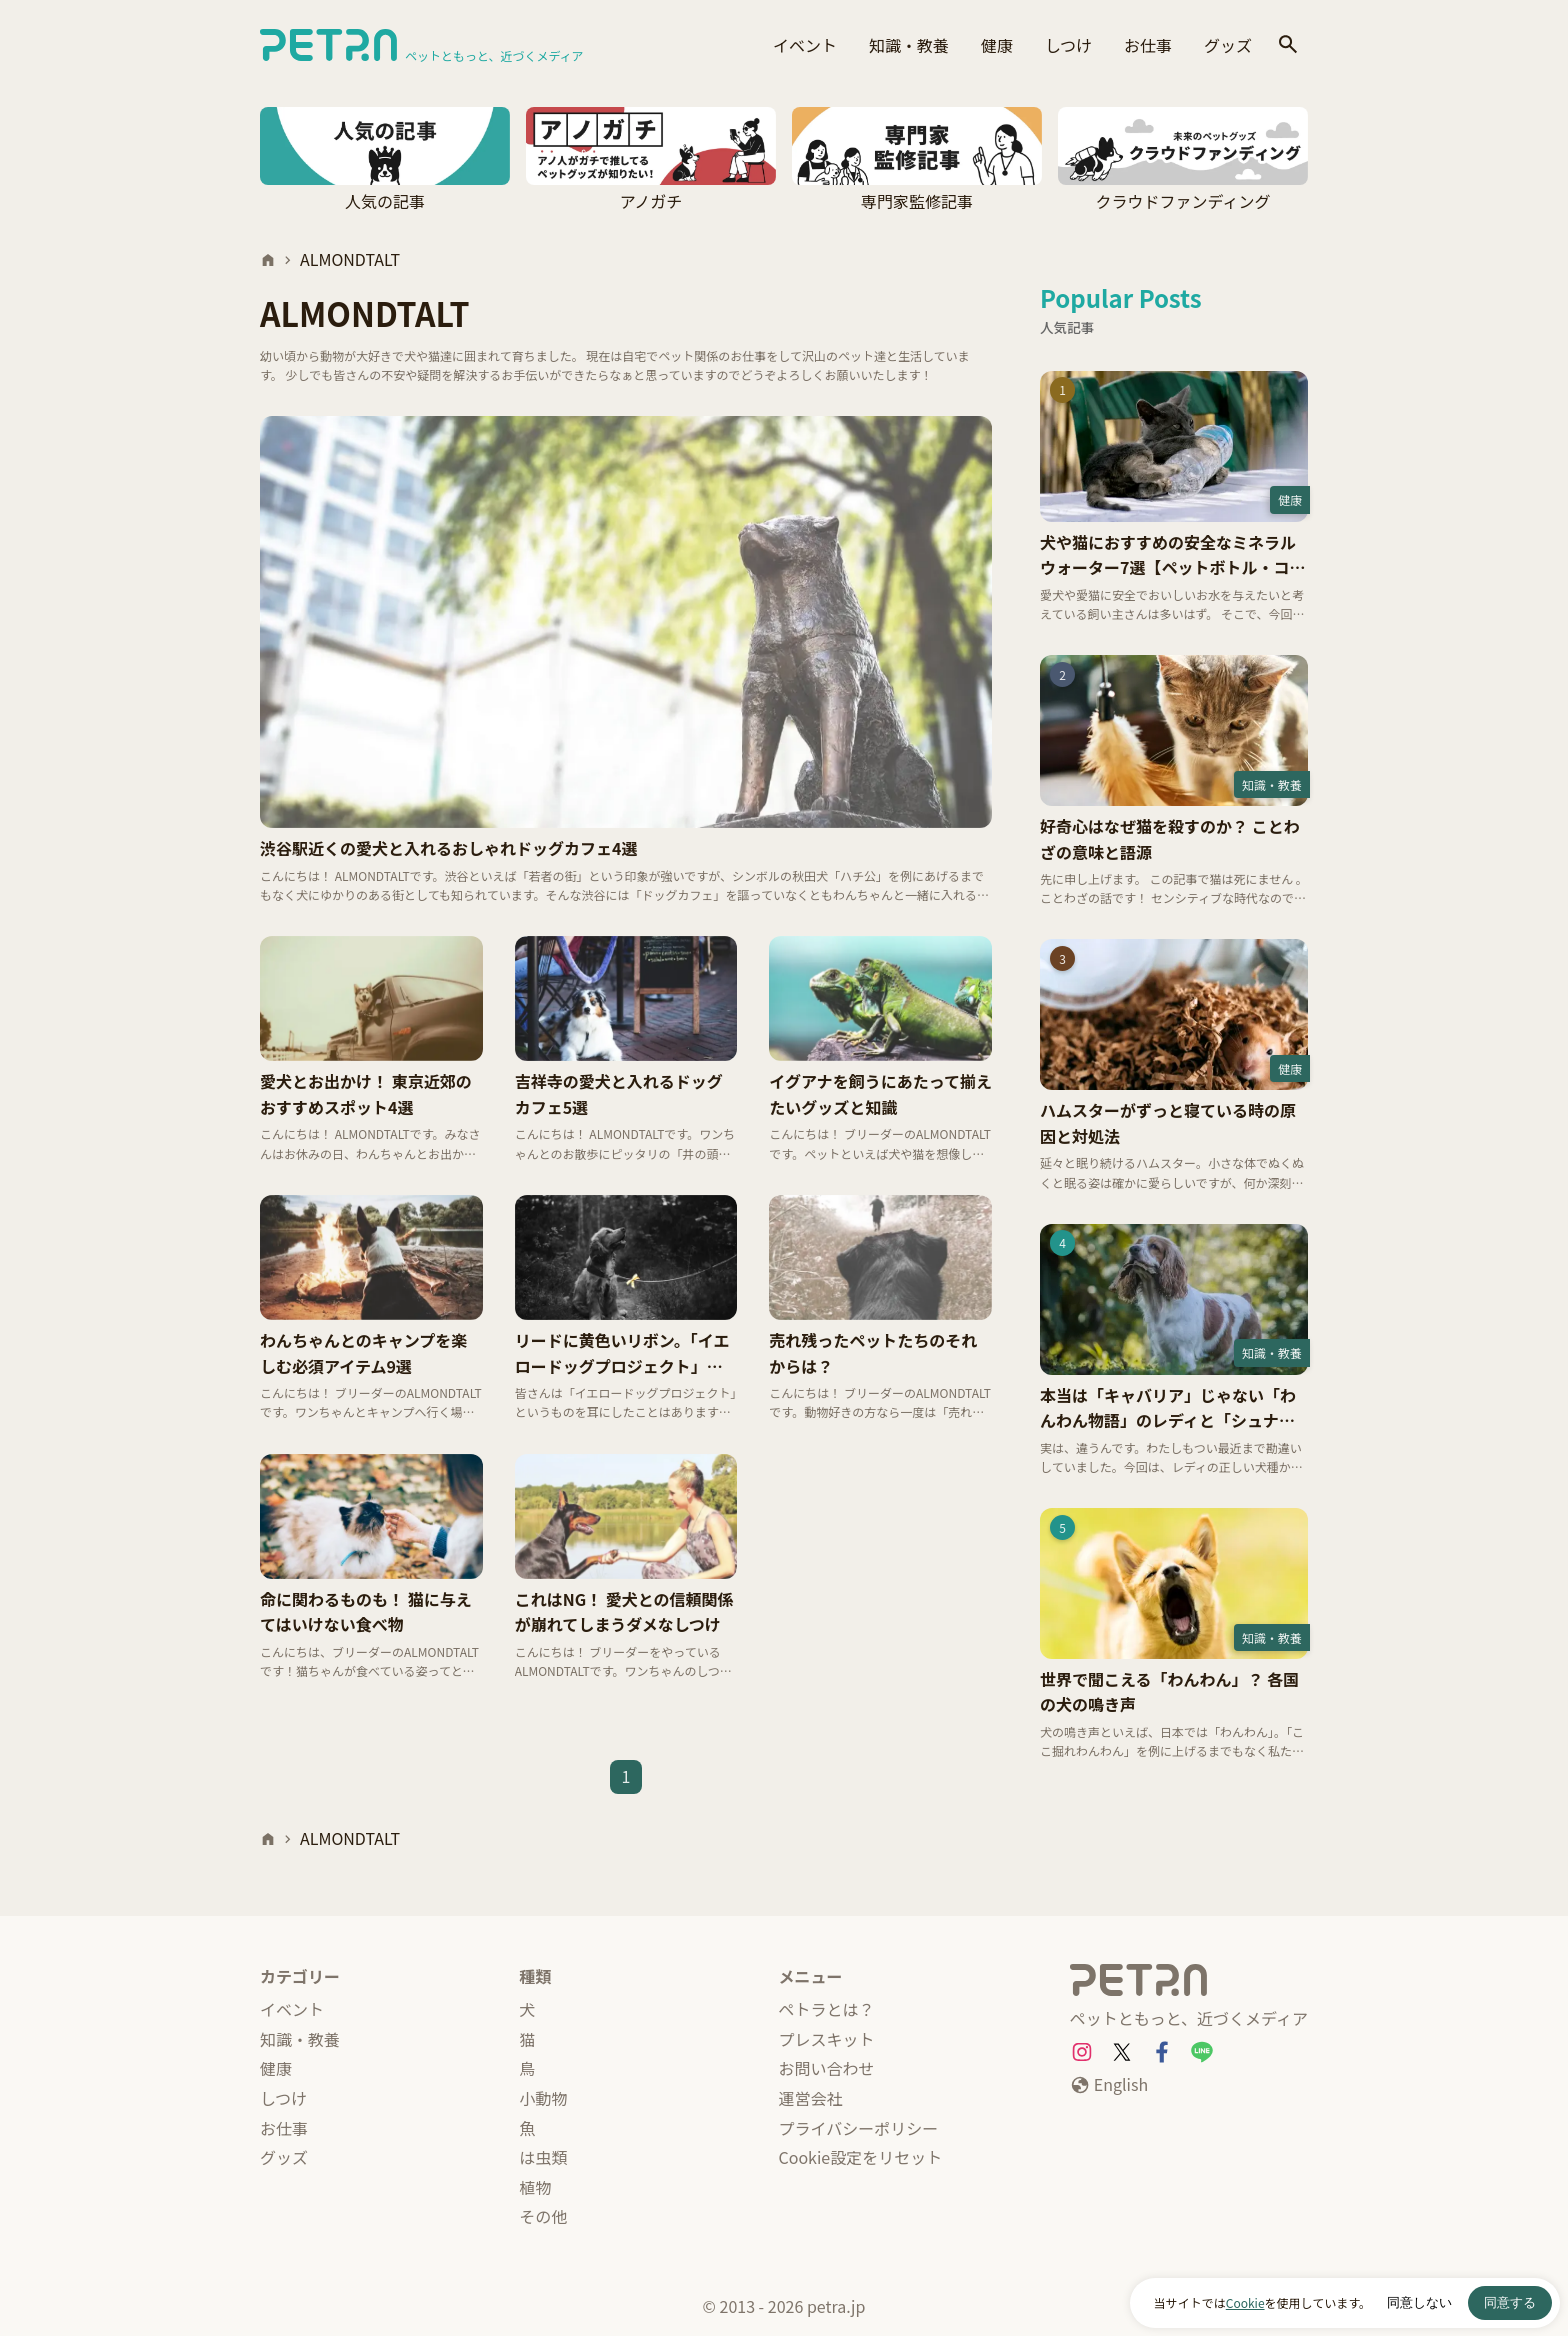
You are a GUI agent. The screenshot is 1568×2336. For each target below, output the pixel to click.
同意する (1510, 2302)
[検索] (1288, 45)
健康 (997, 45)
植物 (535, 2187)
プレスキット (827, 2039)
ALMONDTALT (350, 259)
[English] (1109, 2085)
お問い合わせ (827, 2068)
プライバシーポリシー (859, 2128)
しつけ (1068, 45)
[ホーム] (268, 260)
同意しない (1419, 2302)
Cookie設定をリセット (861, 2157)
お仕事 (1148, 45)
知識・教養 (909, 45)
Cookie (1245, 2302)
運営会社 (811, 2098)
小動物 (543, 2098)
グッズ (1228, 45)
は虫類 (543, 2157)
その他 (543, 2216)
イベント (805, 45)
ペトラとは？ (827, 2009)
